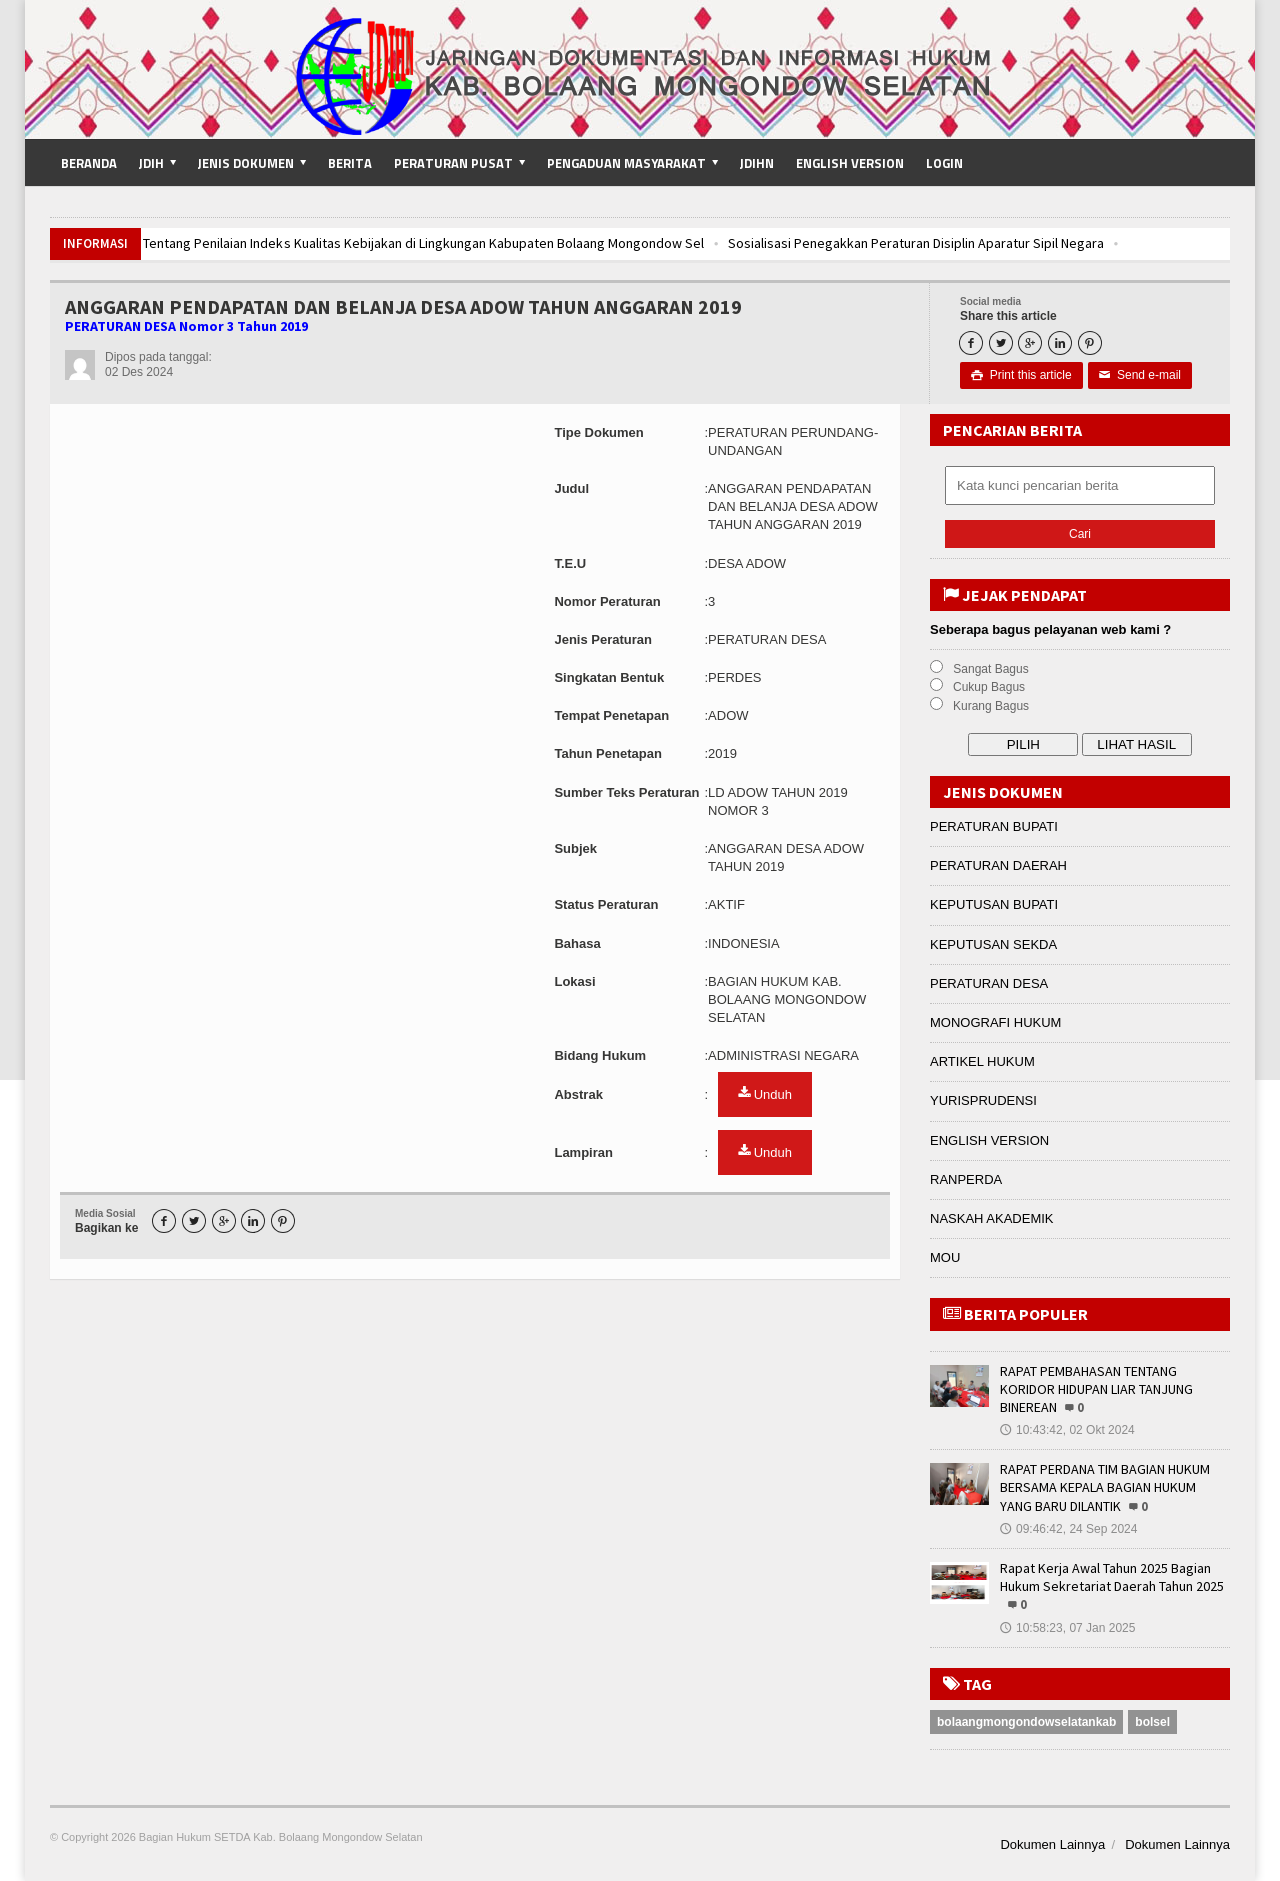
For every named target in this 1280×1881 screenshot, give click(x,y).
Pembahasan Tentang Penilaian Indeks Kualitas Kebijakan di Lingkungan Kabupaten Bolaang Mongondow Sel (383, 243)
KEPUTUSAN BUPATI (994, 904)
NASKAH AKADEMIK (992, 1218)
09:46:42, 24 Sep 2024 (1068, 1529)
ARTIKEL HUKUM (982, 1061)
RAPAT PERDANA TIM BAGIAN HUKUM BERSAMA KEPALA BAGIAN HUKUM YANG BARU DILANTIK (1105, 1487)
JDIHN (757, 163)
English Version (850, 163)
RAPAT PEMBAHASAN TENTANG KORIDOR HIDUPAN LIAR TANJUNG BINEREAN (1096, 1389)
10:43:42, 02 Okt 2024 (1067, 1430)
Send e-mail (1140, 375)
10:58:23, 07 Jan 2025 (1067, 1628)
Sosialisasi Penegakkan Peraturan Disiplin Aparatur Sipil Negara (914, 243)
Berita (350, 163)
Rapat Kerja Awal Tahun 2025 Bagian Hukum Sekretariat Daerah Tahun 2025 (1112, 1577)
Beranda (89, 163)
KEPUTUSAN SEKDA (993, 944)
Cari (1080, 534)
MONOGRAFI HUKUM (995, 1022)
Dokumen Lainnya (1052, 1844)
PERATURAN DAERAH (998, 865)
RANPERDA (966, 1179)
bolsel (1152, 1722)
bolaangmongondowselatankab (1026, 1722)
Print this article (1021, 375)
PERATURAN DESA (989, 983)
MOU (945, 1257)
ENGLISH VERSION (989, 1140)
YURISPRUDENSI (983, 1100)
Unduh (765, 1094)
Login (944, 163)
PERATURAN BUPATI (994, 826)
